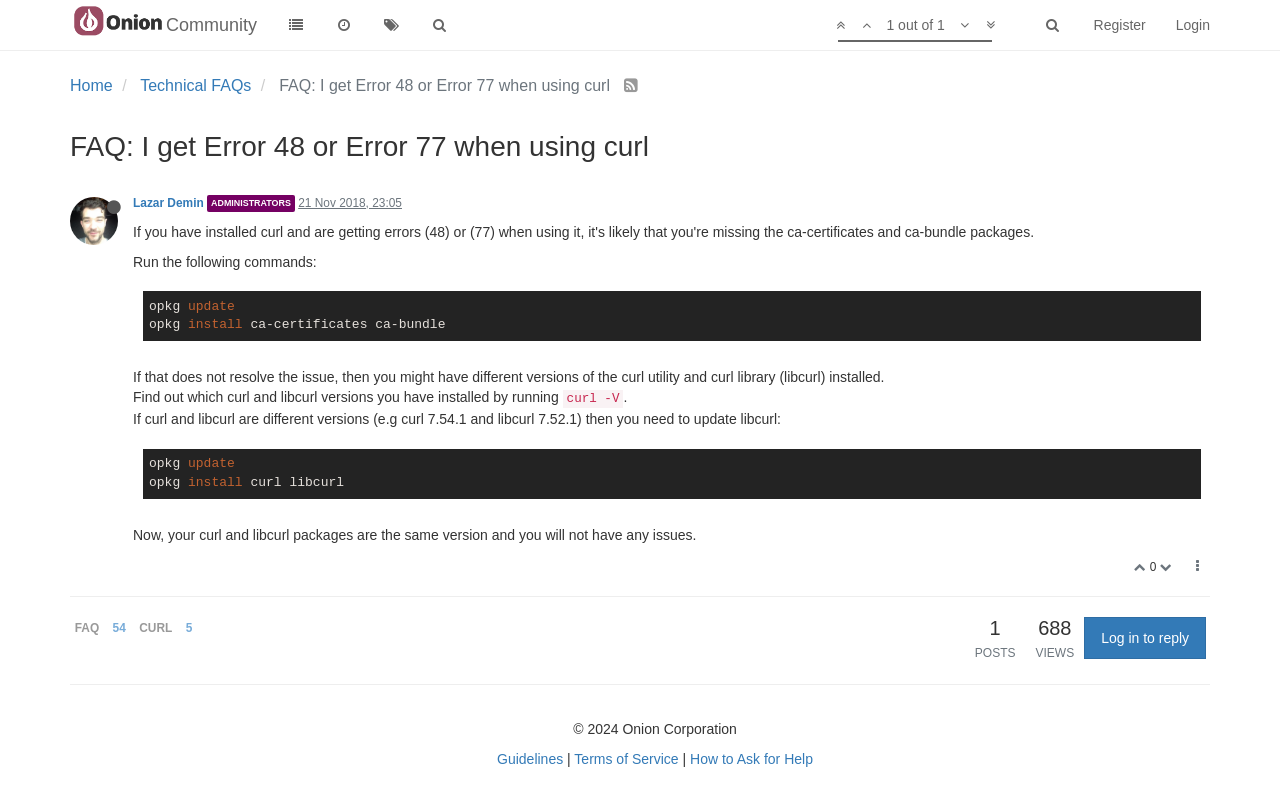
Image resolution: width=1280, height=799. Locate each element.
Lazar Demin (168, 203)
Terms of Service (626, 759)
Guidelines (530, 759)
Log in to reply (1145, 638)
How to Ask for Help (751, 759)
